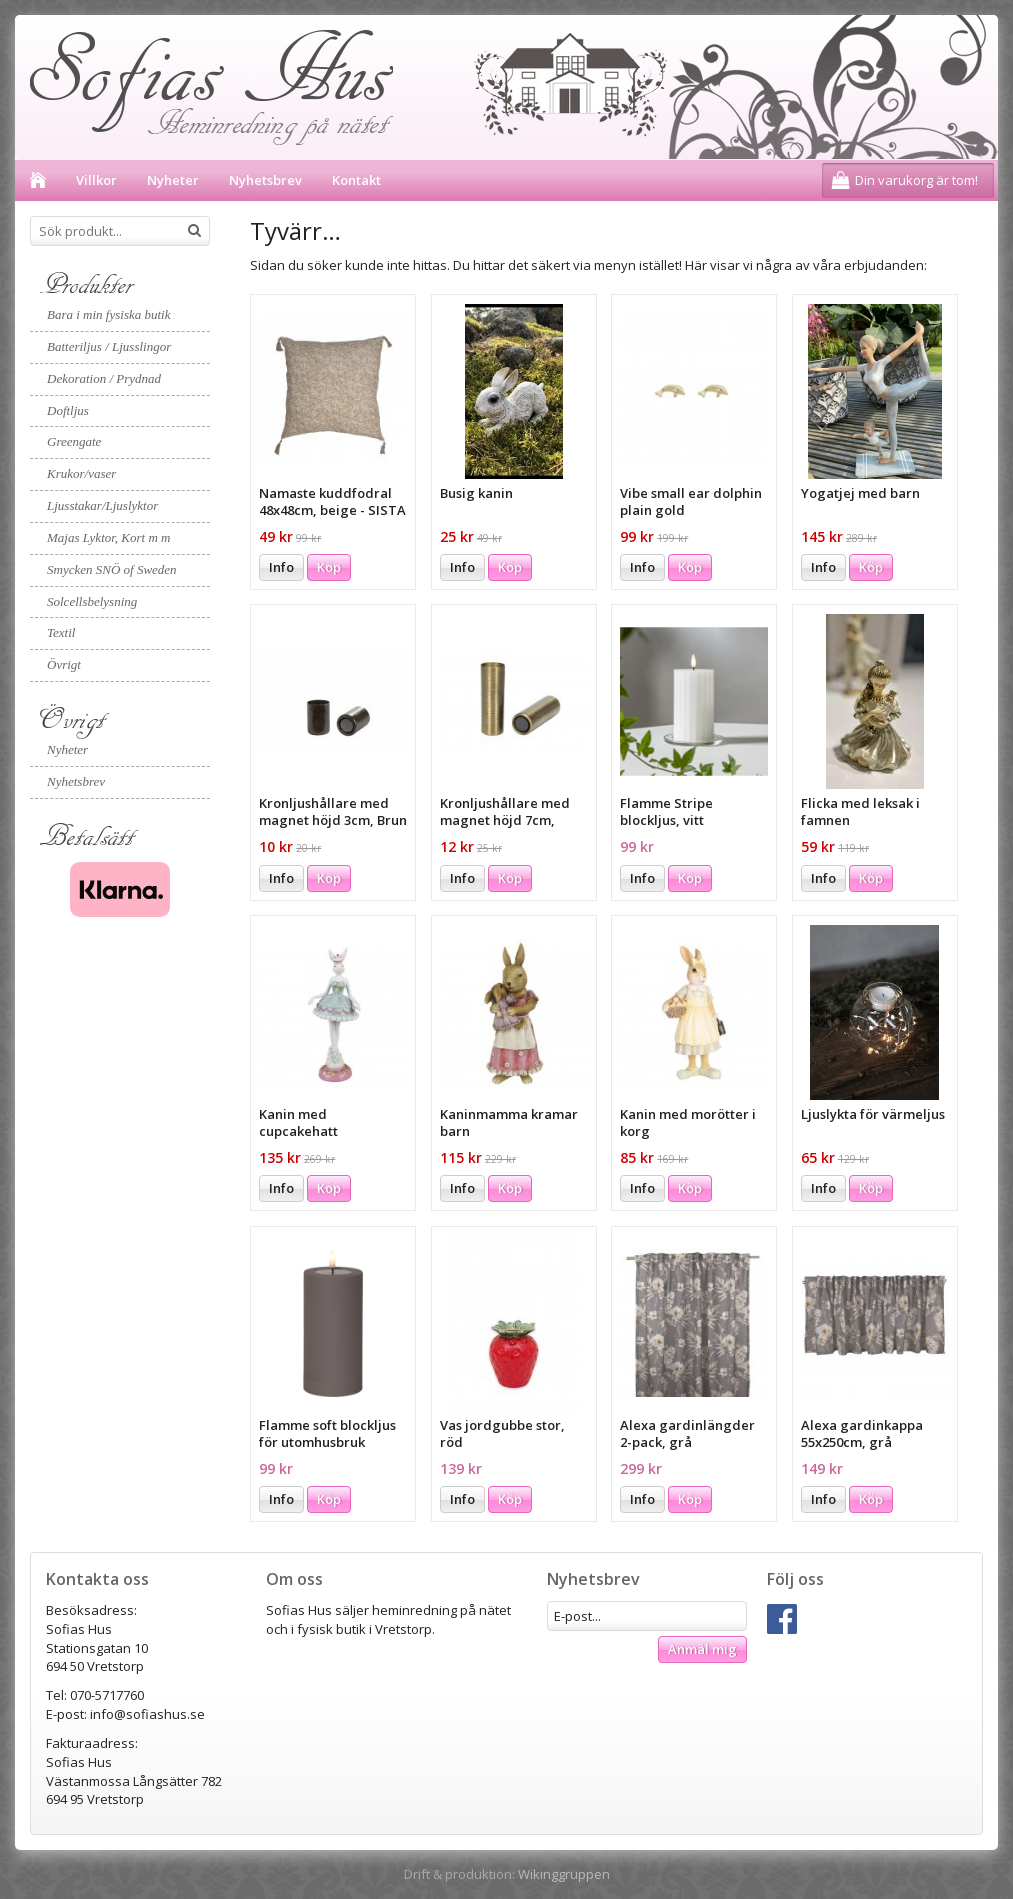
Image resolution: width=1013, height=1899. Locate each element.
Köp (329, 567)
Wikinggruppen (564, 1874)
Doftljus (68, 410)
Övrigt (64, 664)
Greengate (74, 441)
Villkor (96, 180)
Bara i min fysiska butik (109, 314)
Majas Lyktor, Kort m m (108, 537)
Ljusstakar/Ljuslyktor (102, 505)
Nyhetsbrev (265, 180)
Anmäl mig (702, 1649)
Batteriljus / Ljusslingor (109, 346)
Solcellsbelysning (92, 601)
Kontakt (356, 180)
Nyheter (173, 180)
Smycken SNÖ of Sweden (112, 569)
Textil (61, 632)
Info (281, 567)
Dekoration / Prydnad (104, 378)
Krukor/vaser (81, 473)
